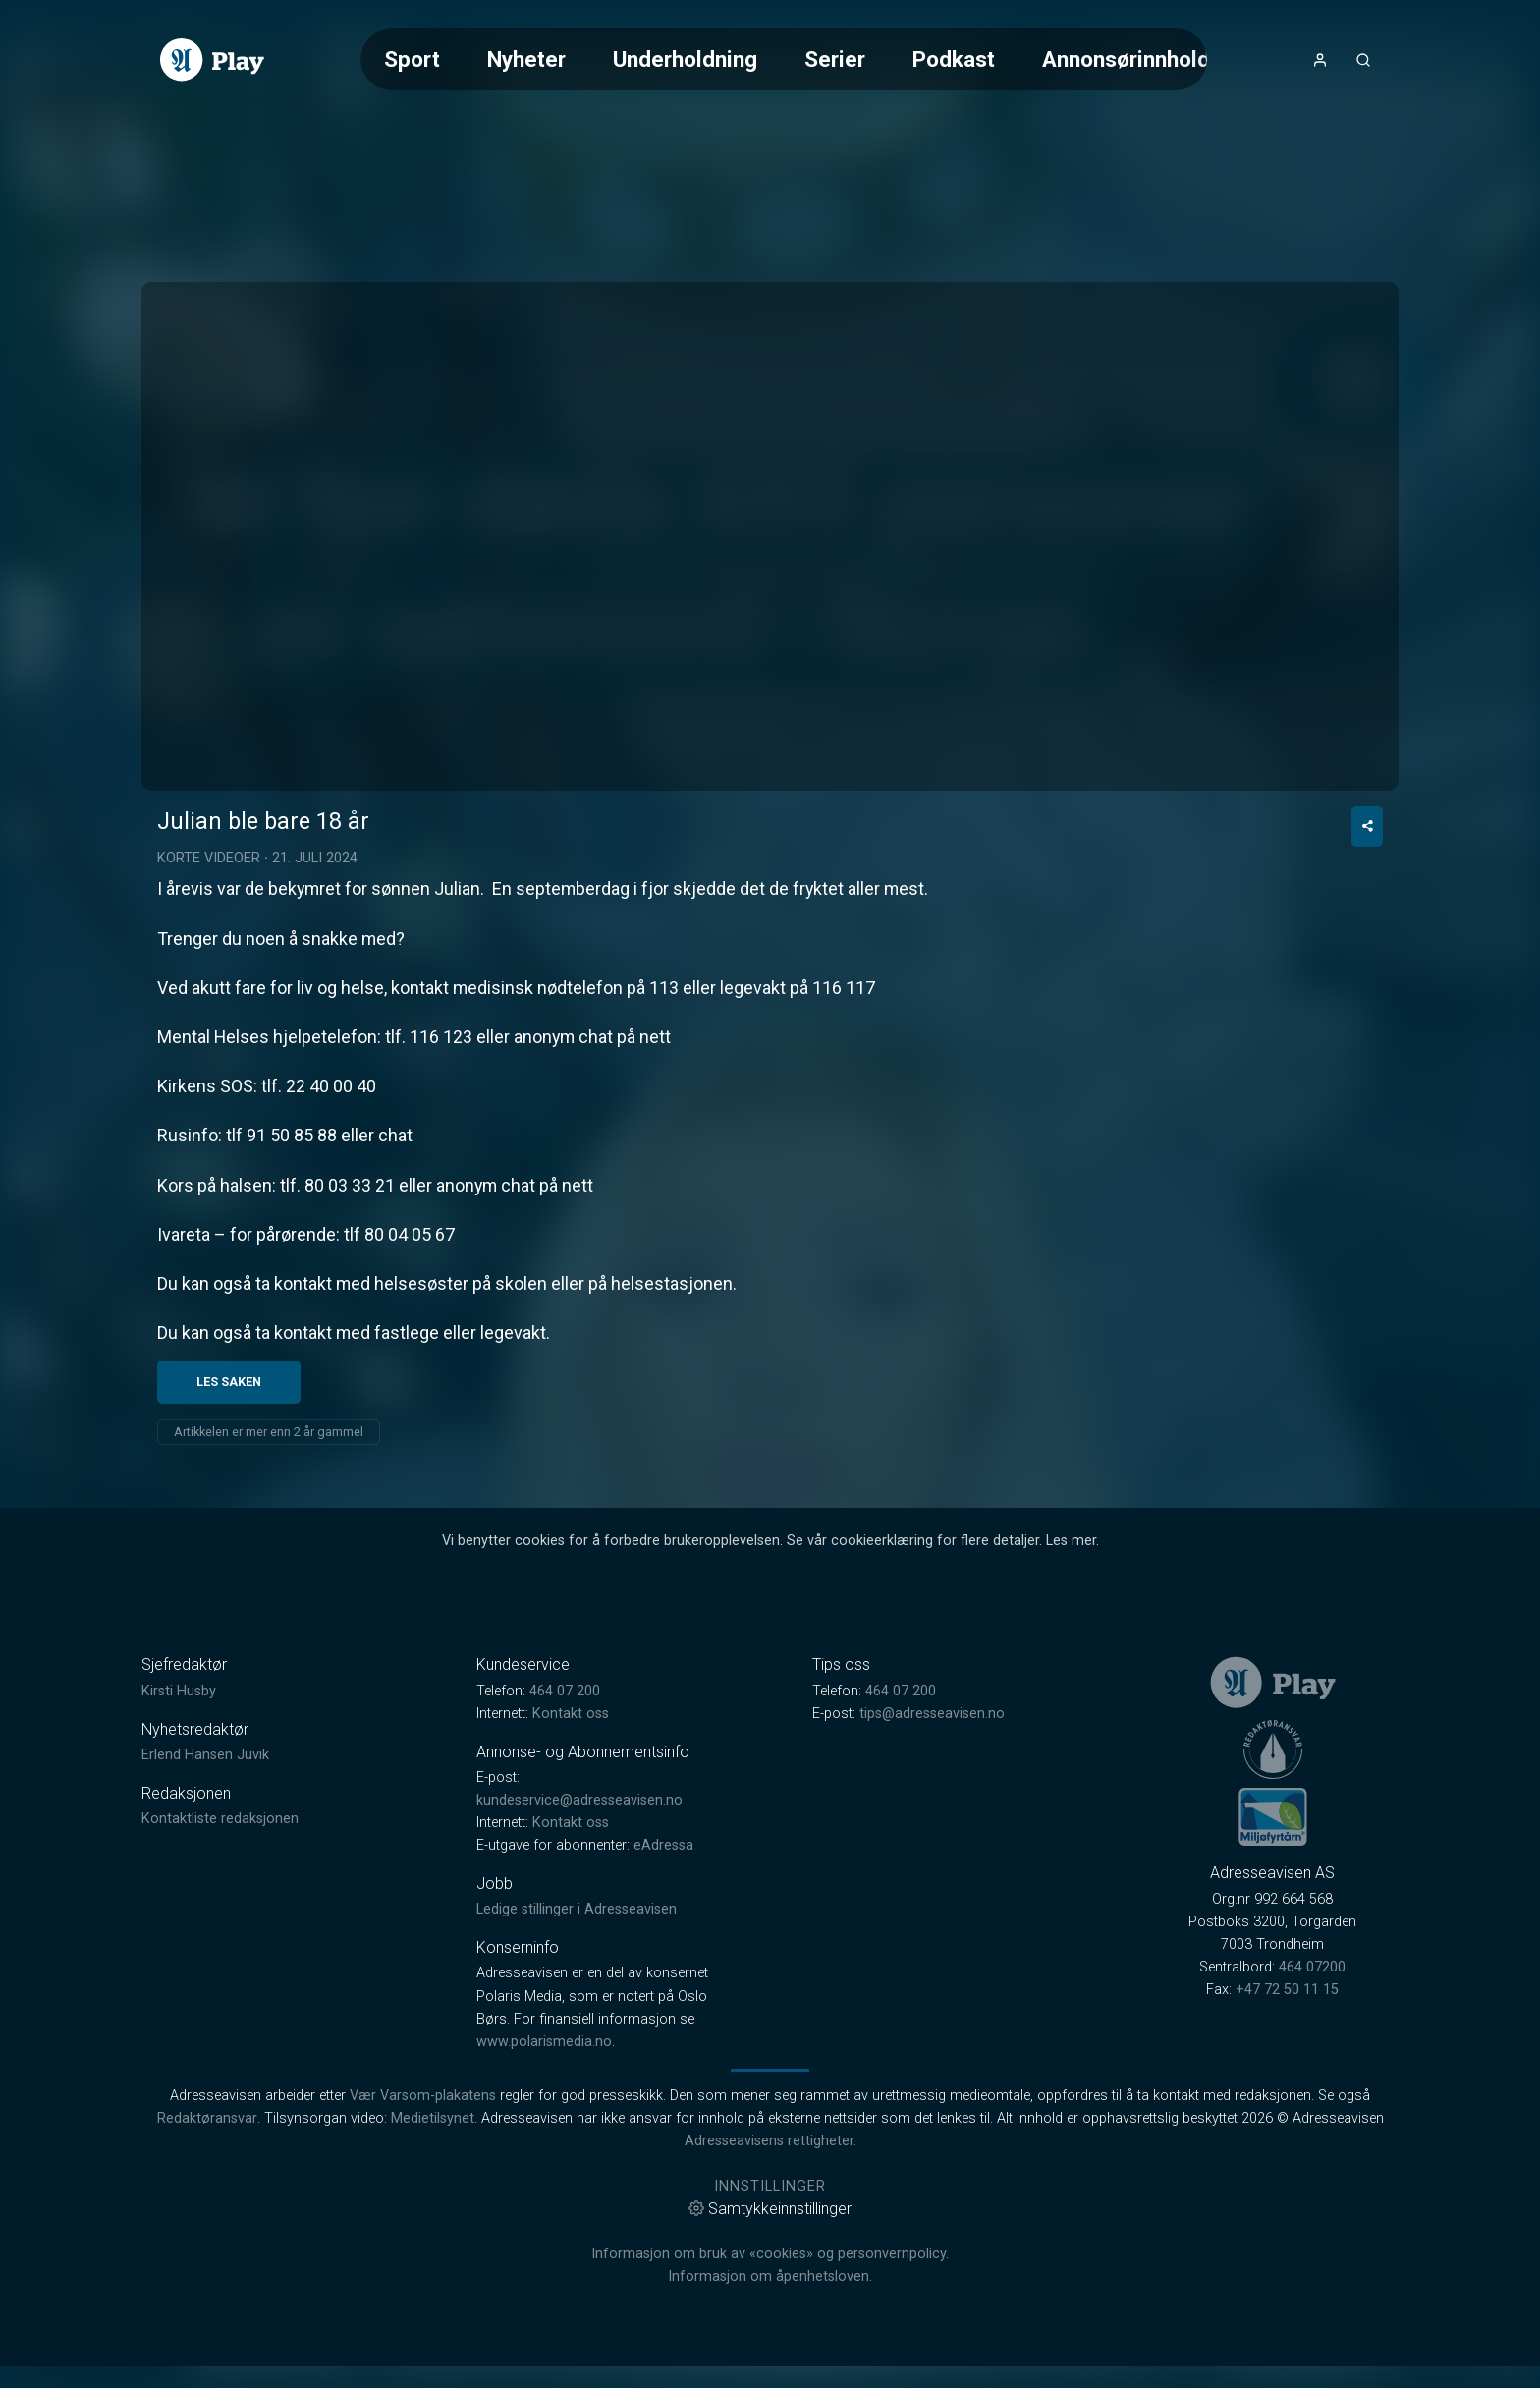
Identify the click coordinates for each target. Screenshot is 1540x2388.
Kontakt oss (570, 1882)
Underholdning (685, 59)
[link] (212, 59)
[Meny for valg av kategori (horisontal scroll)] (783, 59)
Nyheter (526, 59)
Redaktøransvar (207, 2287)
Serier (834, 59)
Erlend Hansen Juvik (205, 1924)
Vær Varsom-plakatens (423, 2264)
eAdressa (663, 2014)
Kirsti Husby (178, 1860)
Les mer (1071, 1710)
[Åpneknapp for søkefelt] (1363, 60)
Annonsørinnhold (1126, 59)
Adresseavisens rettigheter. (770, 2310)
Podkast (953, 59)
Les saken (228, 1551)
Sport (412, 59)
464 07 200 (564, 1860)
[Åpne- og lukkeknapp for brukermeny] (1320, 60)
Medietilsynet (432, 2287)
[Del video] (1367, 995)
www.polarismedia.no (544, 2210)
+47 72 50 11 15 (1287, 2158)
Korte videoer (208, 1028)
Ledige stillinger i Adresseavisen (576, 2079)
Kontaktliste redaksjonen (220, 1987)
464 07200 (1312, 2136)
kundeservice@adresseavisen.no (579, 1969)
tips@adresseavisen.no (932, 1882)
